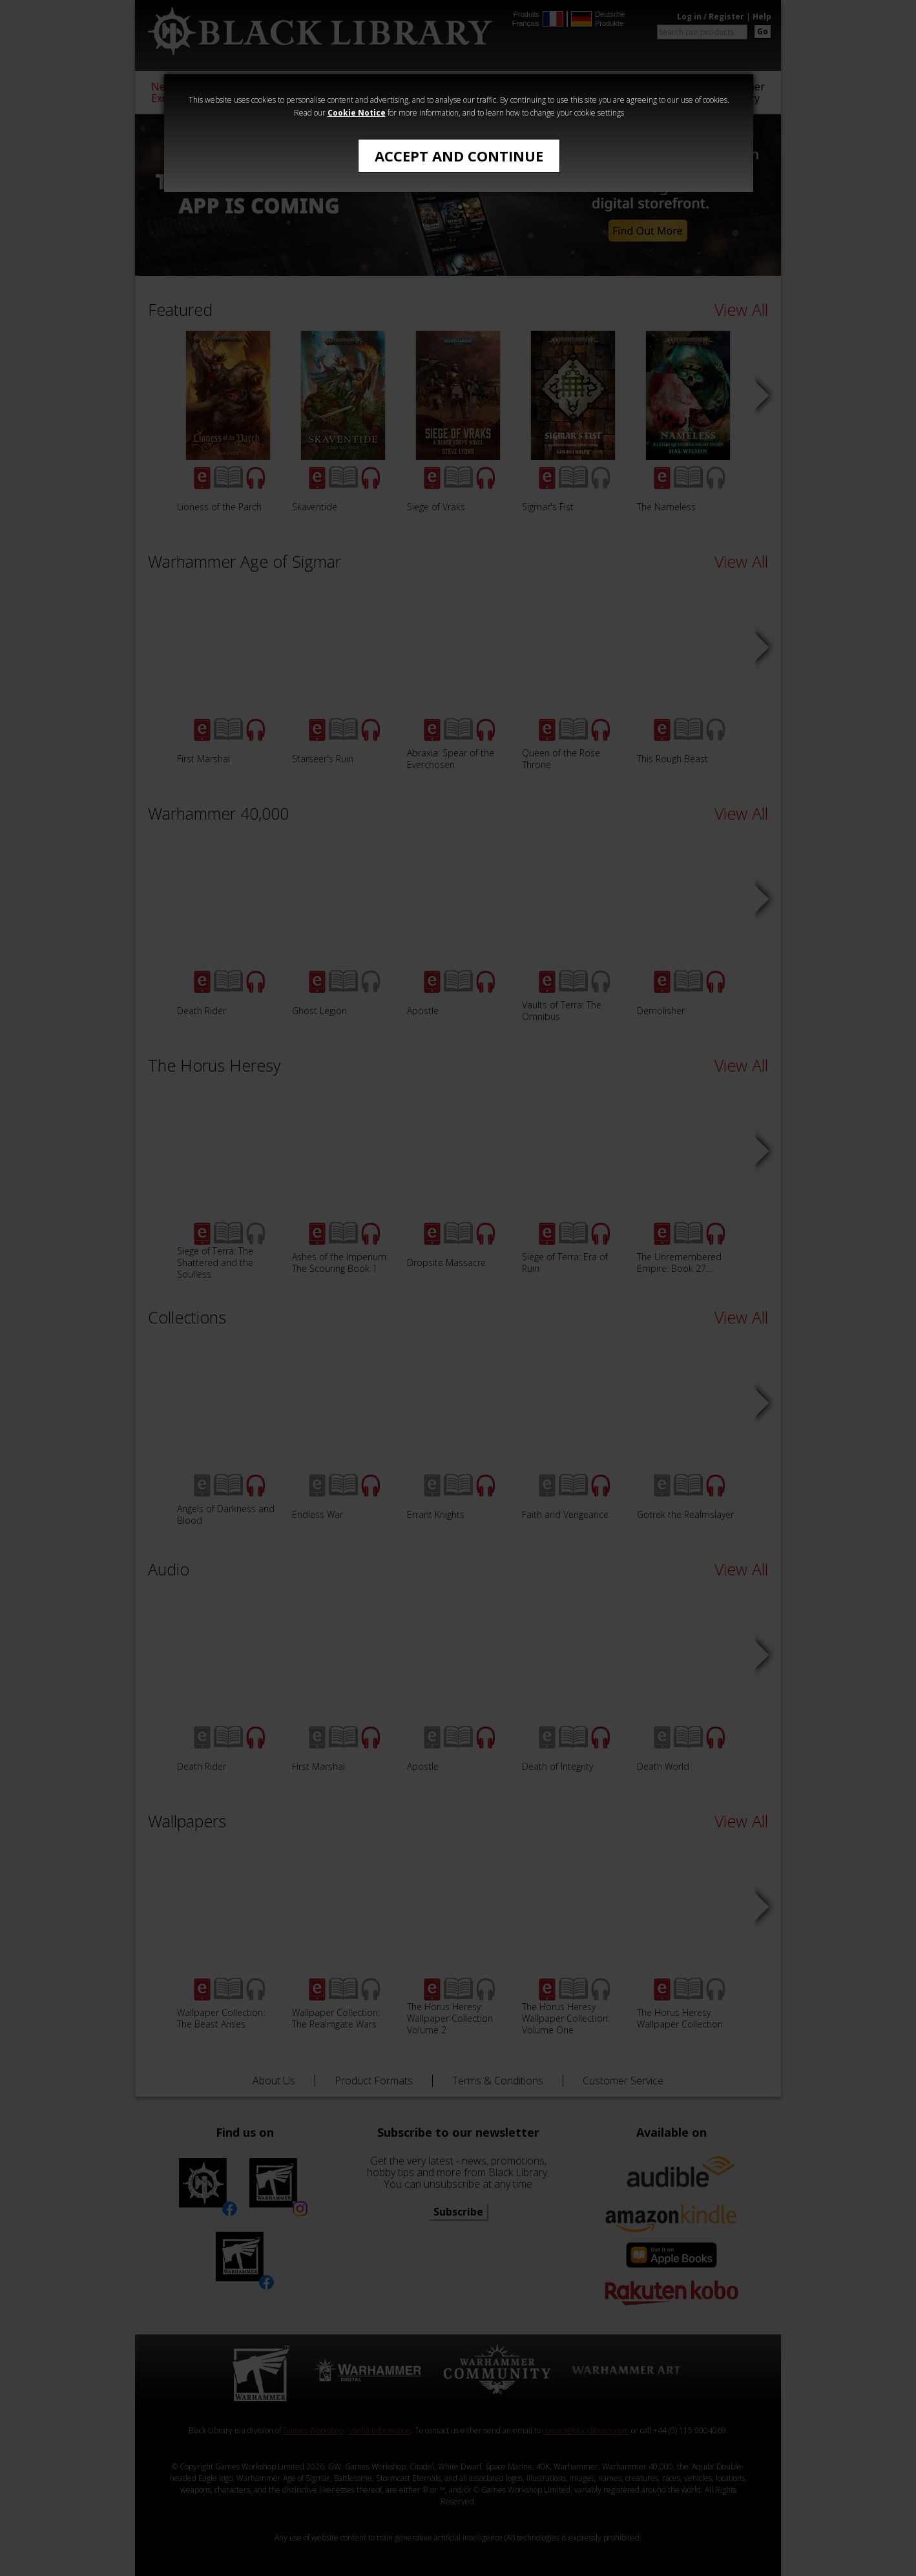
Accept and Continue (459, 155)
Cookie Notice (357, 112)
